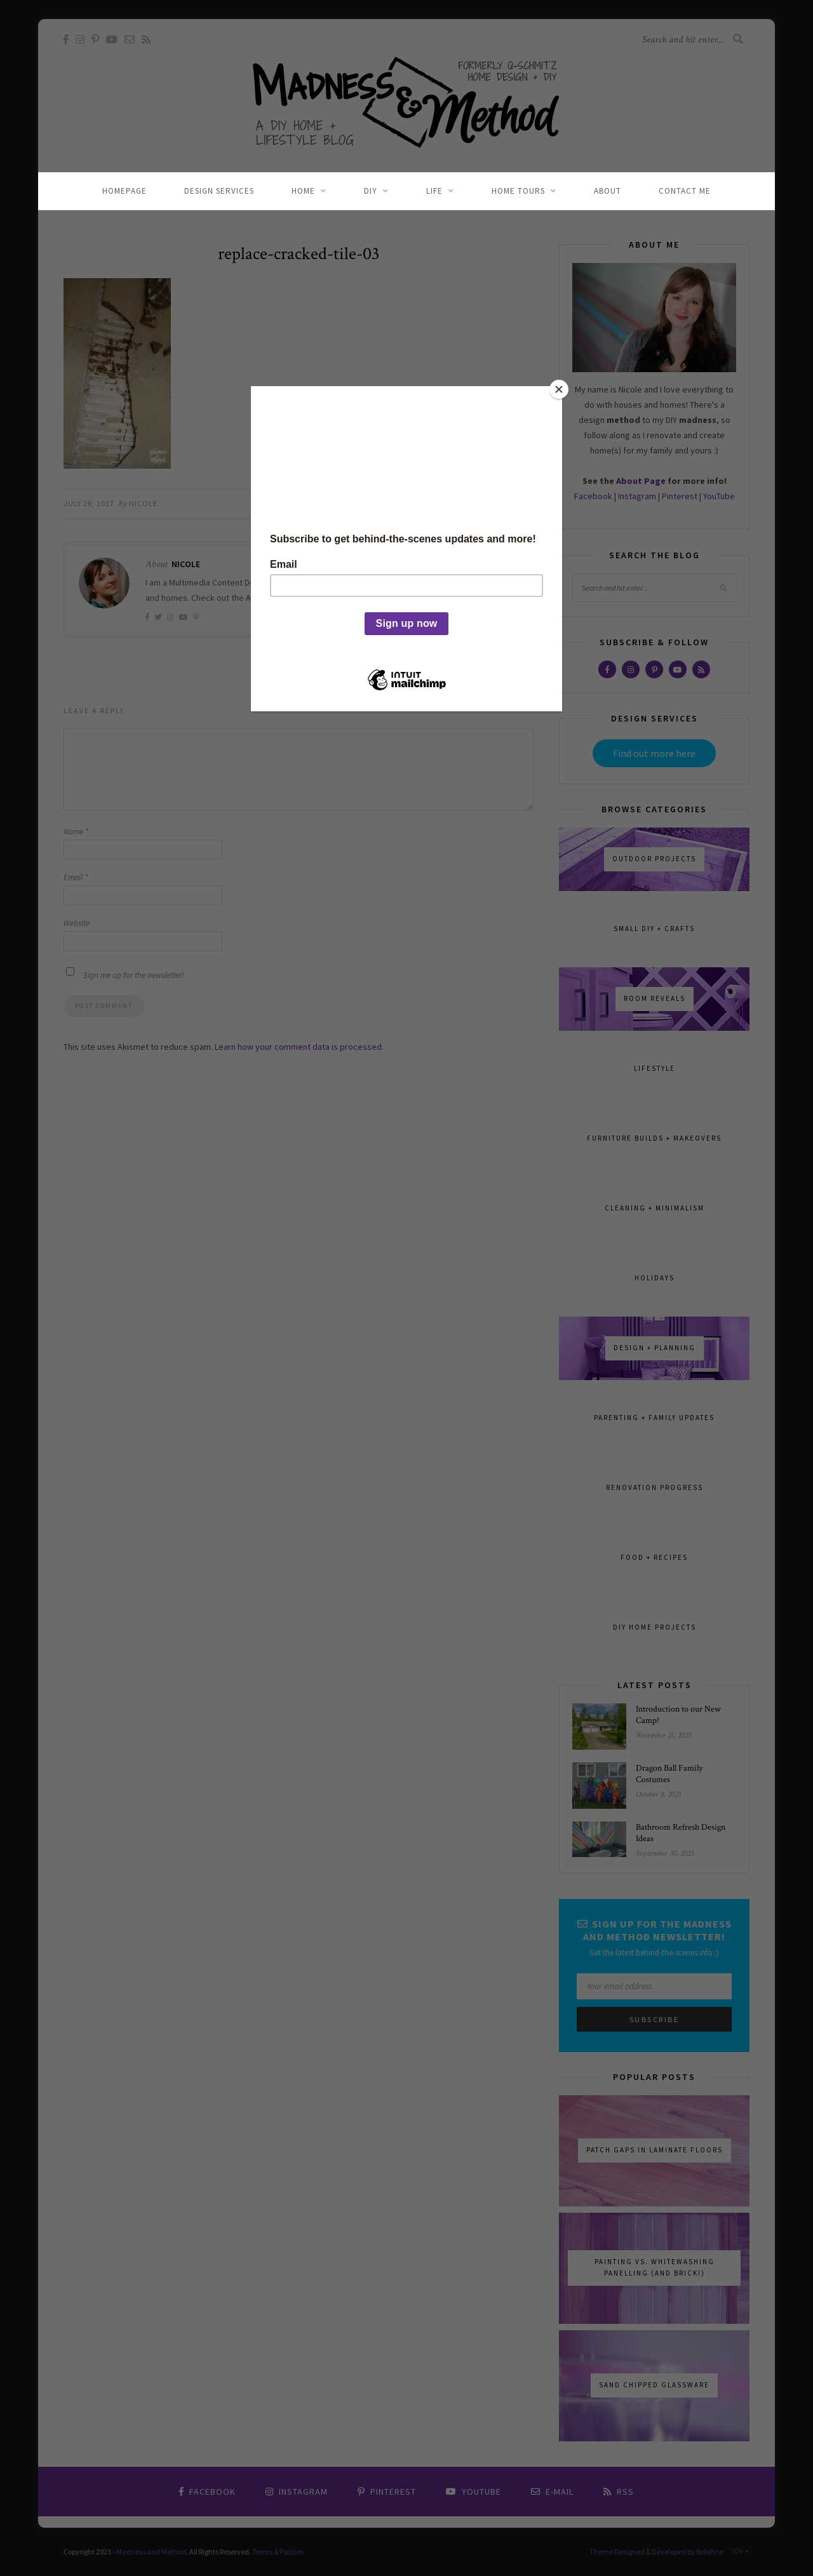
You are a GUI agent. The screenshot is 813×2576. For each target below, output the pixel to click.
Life (434, 190)
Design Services (219, 190)
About (607, 190)
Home (303, 190)
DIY (370, 190)
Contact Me (685, 190)
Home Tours (518, 190)
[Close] (558, 389)
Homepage (124, 190)
